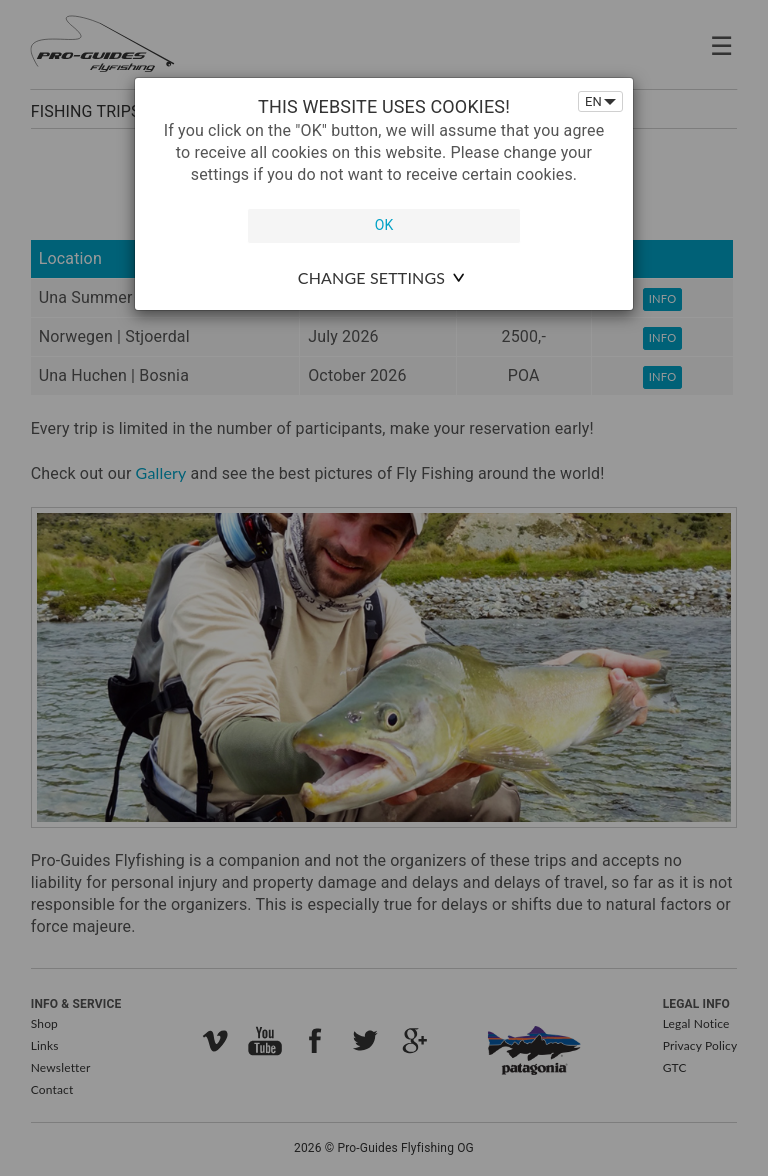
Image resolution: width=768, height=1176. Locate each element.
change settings (371, 277)
